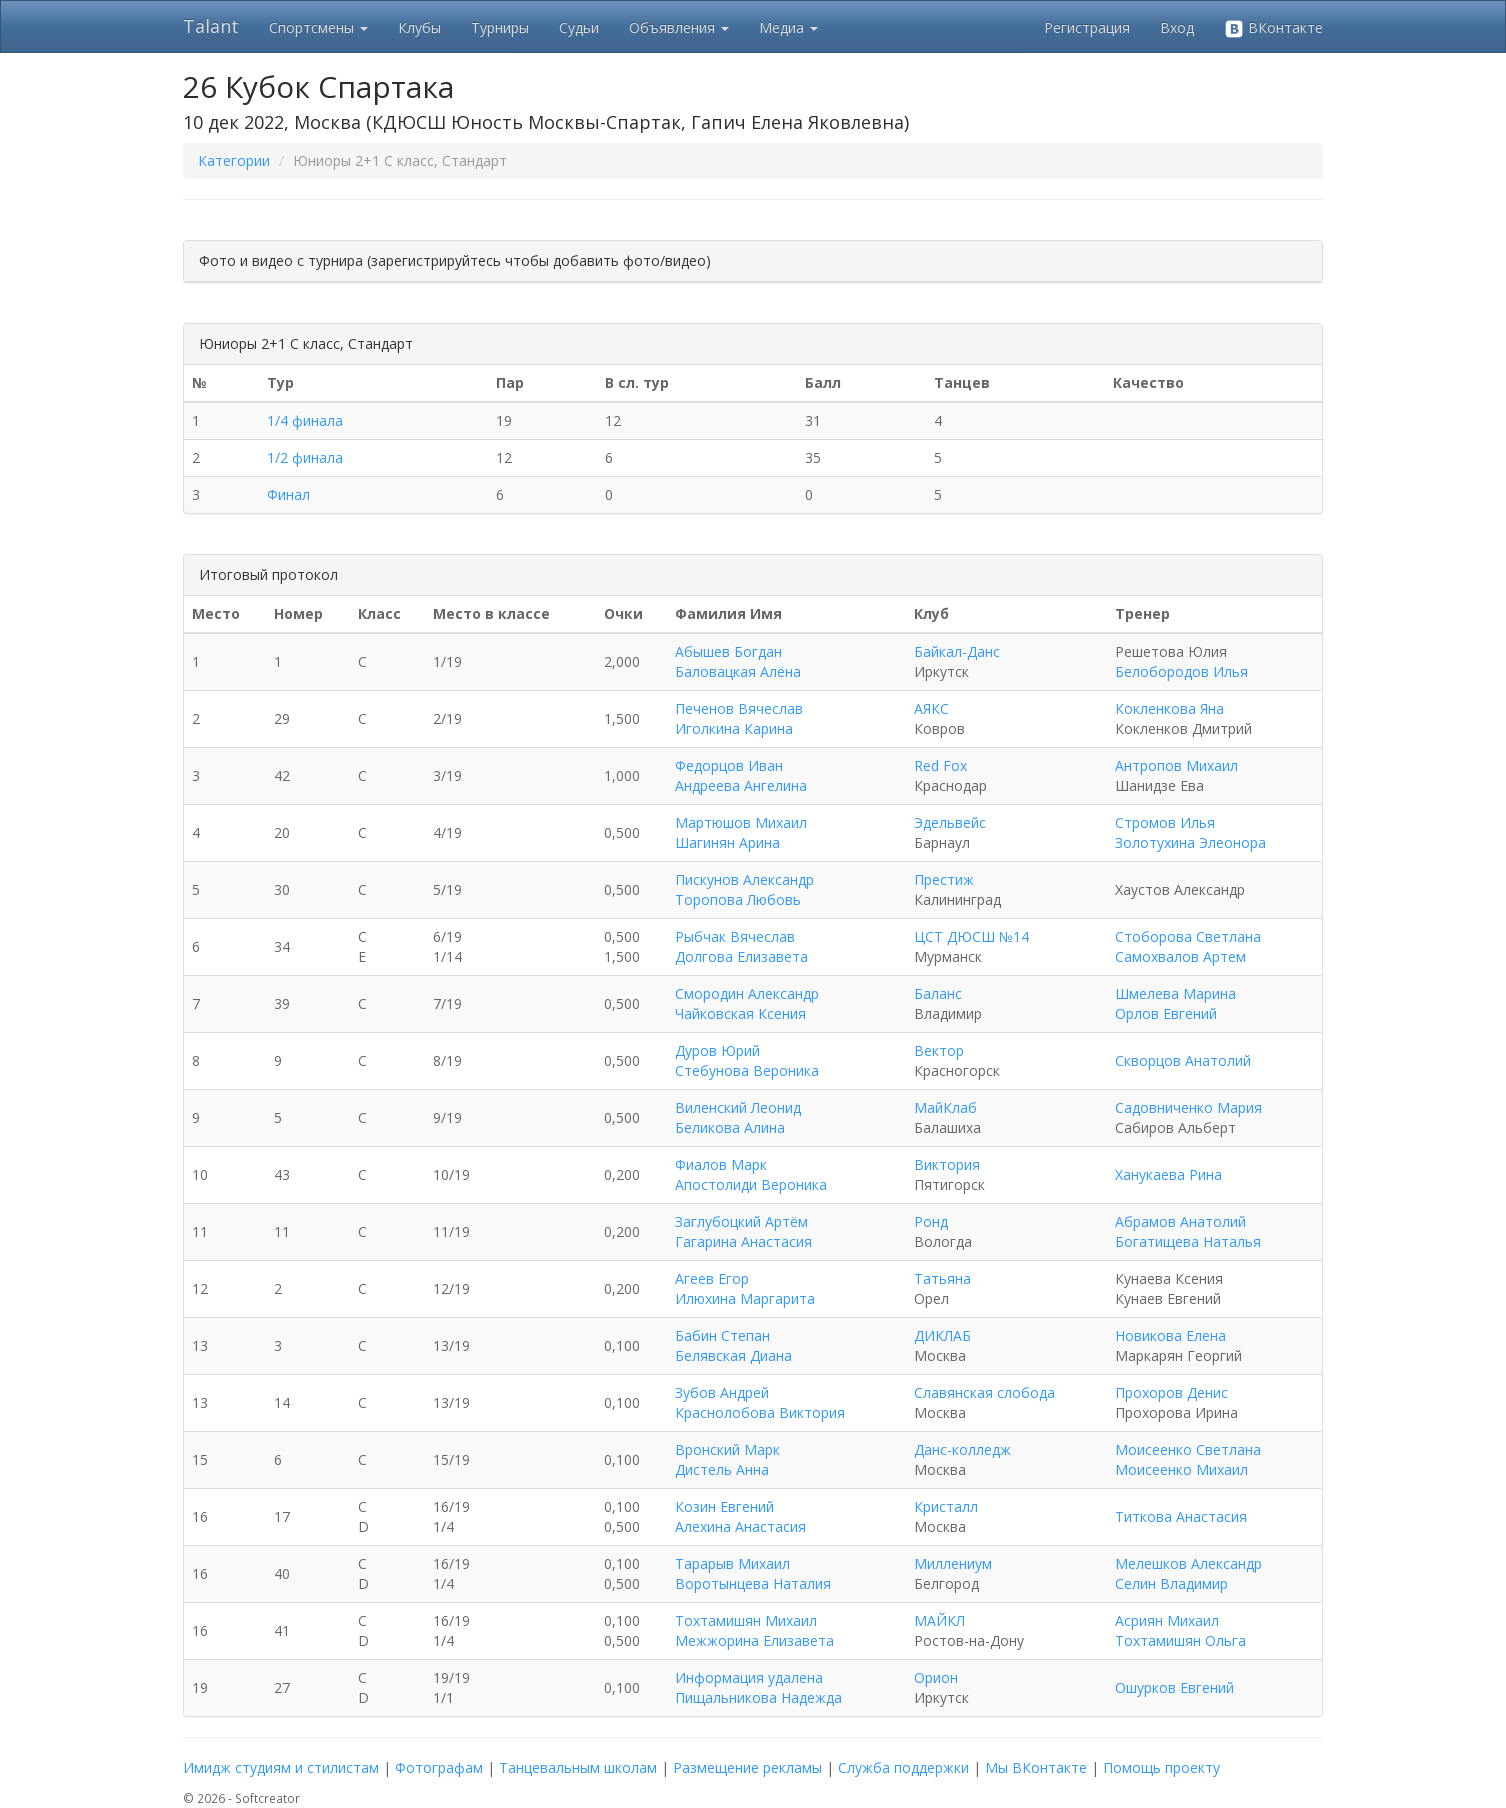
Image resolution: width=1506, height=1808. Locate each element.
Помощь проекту (1161, 1767)
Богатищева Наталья (1188, 1241)
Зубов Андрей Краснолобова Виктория (760, 1402)
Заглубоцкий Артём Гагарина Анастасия (743, 1231)
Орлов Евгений (1166, 1013)
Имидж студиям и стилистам (281, 1767)
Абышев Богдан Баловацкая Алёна (738, 661)
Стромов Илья (1165, 822)
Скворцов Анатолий (1183, 1060)
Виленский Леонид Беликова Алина (738, 1117)
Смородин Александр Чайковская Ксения (747, 1003)
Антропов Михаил (1176, 765)
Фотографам (439, 1767)
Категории (234, 160)
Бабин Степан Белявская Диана (733, 1345)
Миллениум (953, 1563)
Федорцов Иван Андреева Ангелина (741, 775)
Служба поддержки (903, 1767)
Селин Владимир (1171, 1583)
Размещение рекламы (747, 1767)
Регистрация (1087, 27)
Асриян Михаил (1167, 1620)
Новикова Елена (1170, 1335)
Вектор (939, 1050)
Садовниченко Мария (1188, 1107)
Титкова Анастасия (1181, 1516)
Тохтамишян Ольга (1180, 1640)
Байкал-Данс (957, 651)
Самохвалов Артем (1180, 956)
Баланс (938, 993)
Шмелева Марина (1175, 993)
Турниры (500, 27)
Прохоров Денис (1171, 1392)
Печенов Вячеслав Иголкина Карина (739, 718)
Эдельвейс (950, 822)
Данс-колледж (962, 1449)
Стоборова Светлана (1188, 936)
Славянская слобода (984, 1392)
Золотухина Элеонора (1190, 842)
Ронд (931, 1221)
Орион (936, 1677)
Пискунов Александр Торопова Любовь (744, 889)
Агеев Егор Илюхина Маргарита (745, 1288)
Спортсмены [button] (318, 27)
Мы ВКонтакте (1036, 1767)
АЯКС (931, 708)
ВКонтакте (1273, 28)
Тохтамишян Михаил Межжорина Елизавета (754, 1630)
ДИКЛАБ (942, 1335)
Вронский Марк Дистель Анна (727, 1459)
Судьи (579, 27)
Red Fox (940, 765)
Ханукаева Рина (1168, 1174)
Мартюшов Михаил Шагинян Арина (741, 832)
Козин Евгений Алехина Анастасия (740, 1516)
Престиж (944, 879)
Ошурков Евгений (1174, 1687)
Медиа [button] (788, 27)
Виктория (947, 1164)
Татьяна (942, 1278)
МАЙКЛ (939, 1620)
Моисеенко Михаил (1181, 1469)
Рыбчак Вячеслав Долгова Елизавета (741, 946)
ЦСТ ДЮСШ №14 (971, 936)
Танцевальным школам (578, 1767)
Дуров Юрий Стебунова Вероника (747, 1060)
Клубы (419, 27)
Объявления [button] (679, 27)
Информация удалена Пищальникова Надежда (758, 1687)
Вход (1177, 27)
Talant (211, 26)
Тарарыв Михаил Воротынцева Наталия (753, 1573)
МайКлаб (945, 1107)
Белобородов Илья (1181, 671)
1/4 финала (305, 420)
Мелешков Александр (1188, 1563)
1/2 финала (305, 457)
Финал (288, 494)
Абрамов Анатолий (1180, 1221)
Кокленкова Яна (1169, 708)
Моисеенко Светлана (1188, 1449)
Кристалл (946, 1506)
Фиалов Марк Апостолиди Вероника (751, 1174)
